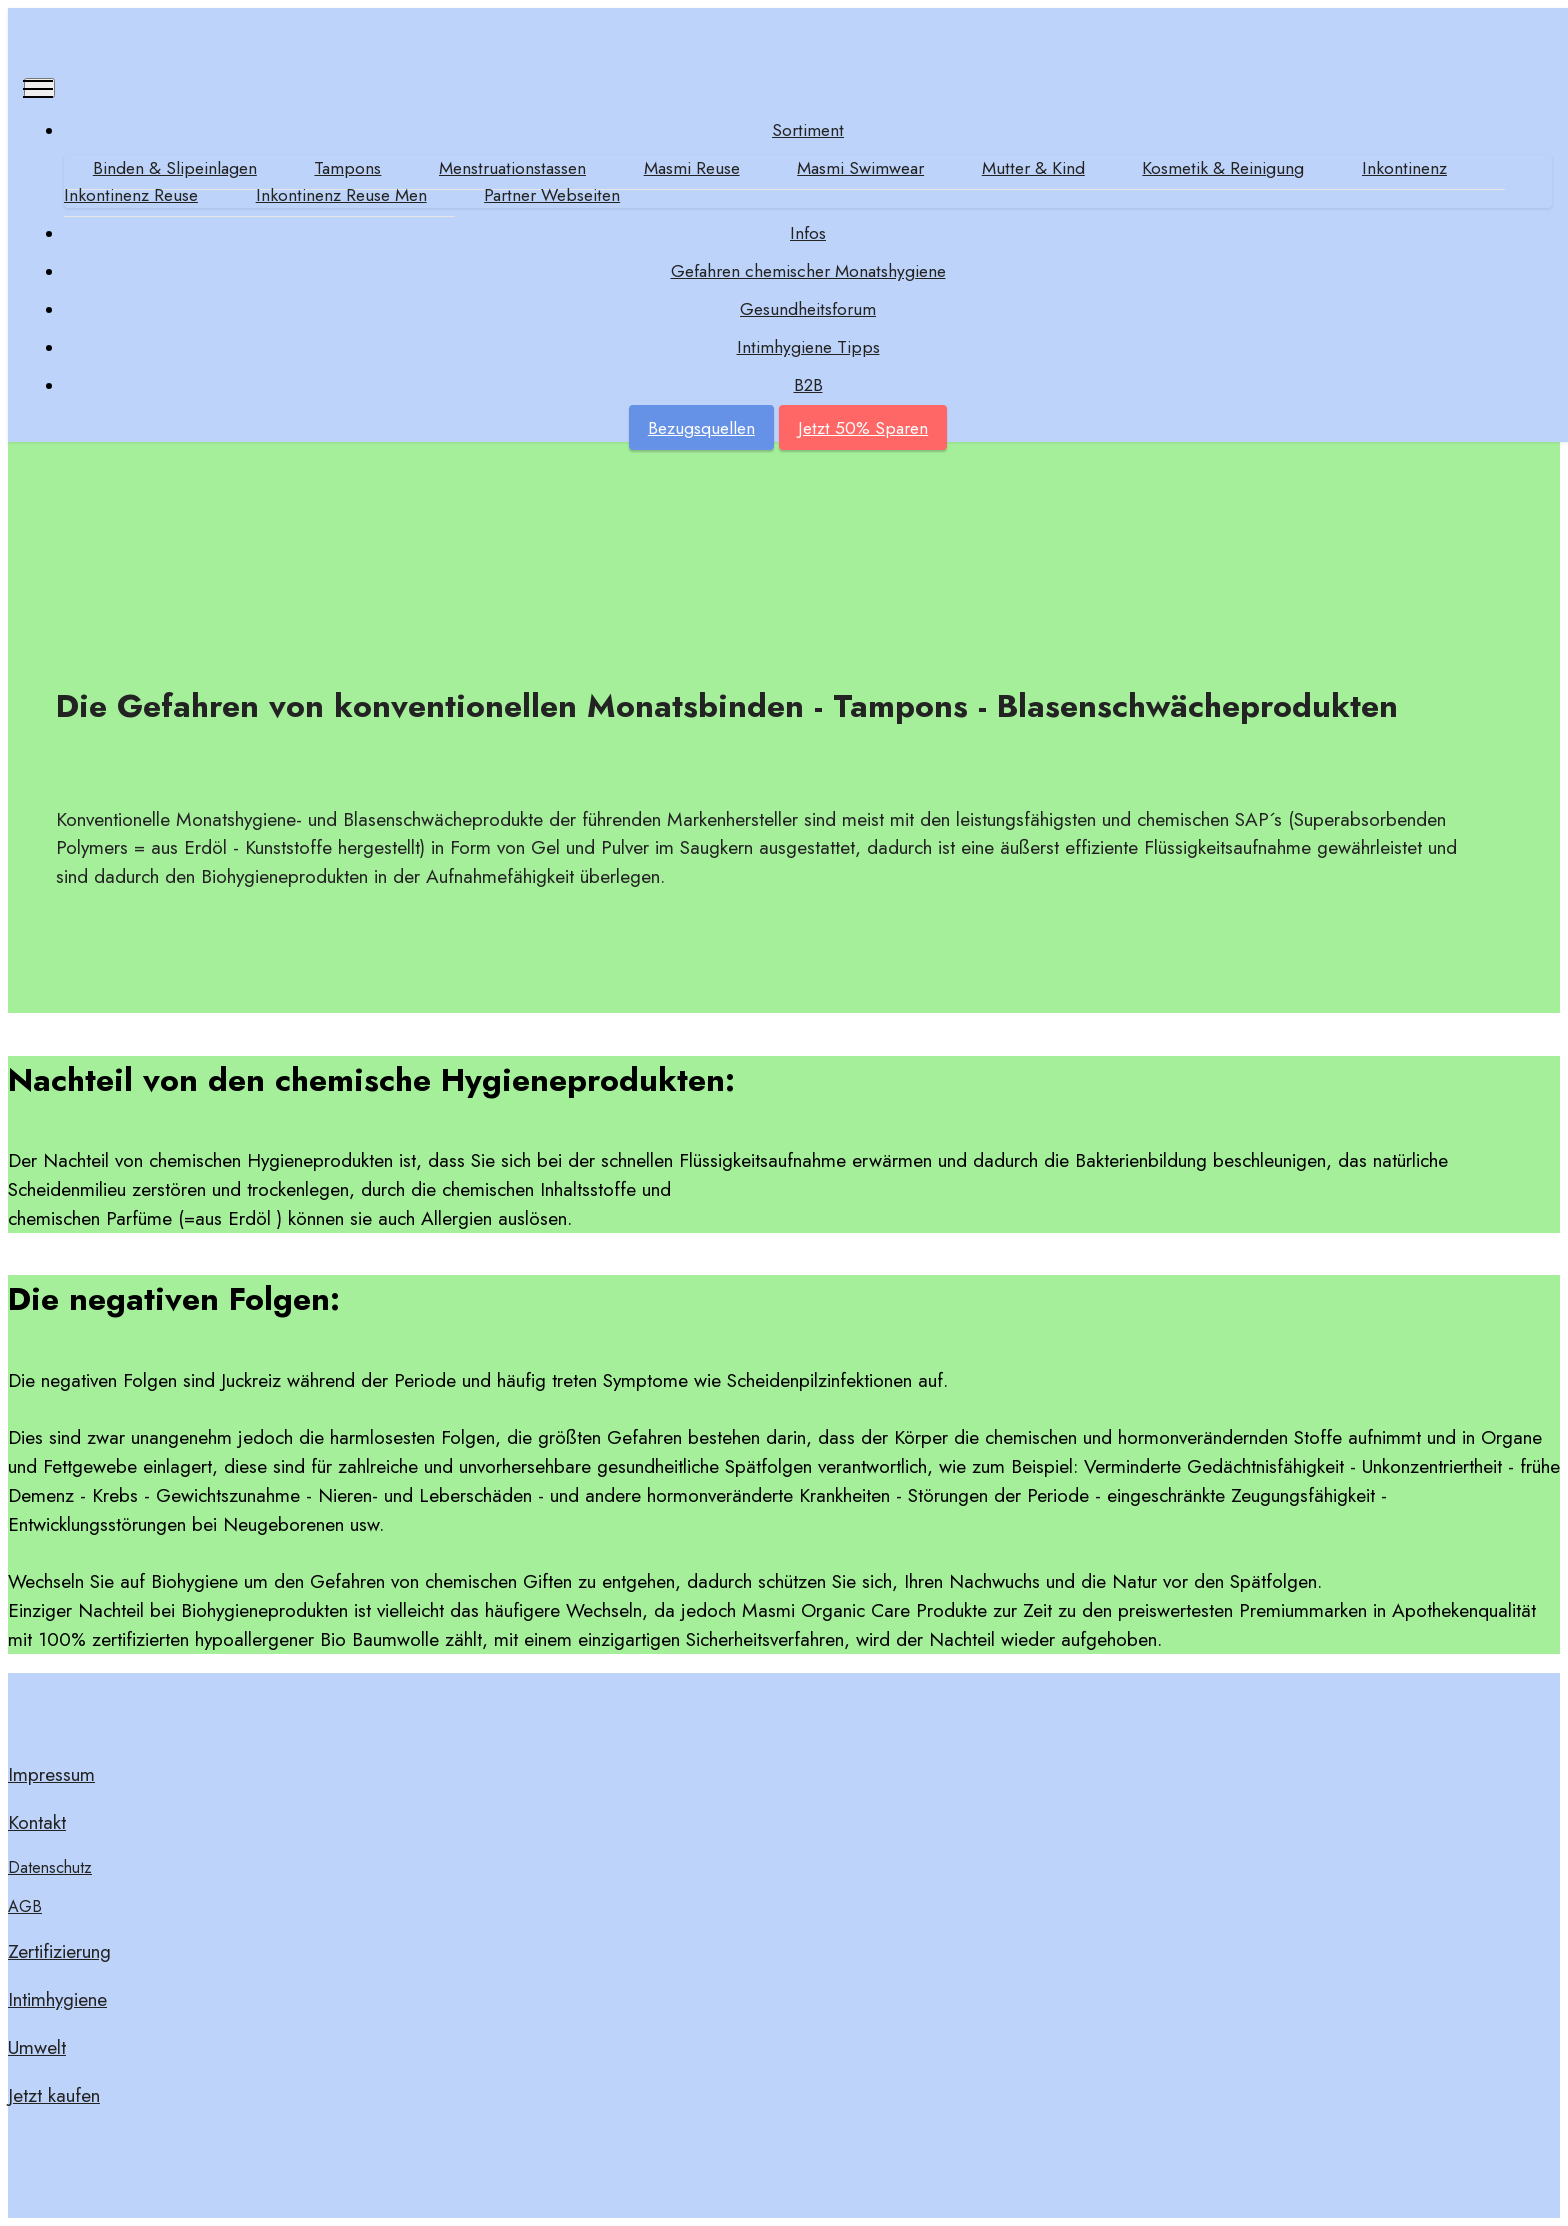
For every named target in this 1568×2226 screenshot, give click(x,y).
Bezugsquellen (701, 428)
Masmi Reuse (692, 168)
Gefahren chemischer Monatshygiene (808, 271)
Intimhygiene (57, 1999)
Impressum (51, 1774)
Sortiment (808, 130)
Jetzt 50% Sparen (863, 428)
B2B (808, 385)
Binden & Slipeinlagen (175, 168)
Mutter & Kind (1033, 168)
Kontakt (37, 1822)
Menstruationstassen (512, 168)
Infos (808, 233)
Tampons (347, 168)
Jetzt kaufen (54, 2095)
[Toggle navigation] (39, 88)
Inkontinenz (1404, 168)
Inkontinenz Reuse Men (341, 195)
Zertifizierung (59, 1951)
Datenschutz (50, 1867)
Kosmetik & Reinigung (1223, 168)
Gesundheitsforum (808, 309)
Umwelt (37, 2047)
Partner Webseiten (552, 195)
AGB (25, 1906)
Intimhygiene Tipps (808, 347)
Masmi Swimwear (860, 168)
